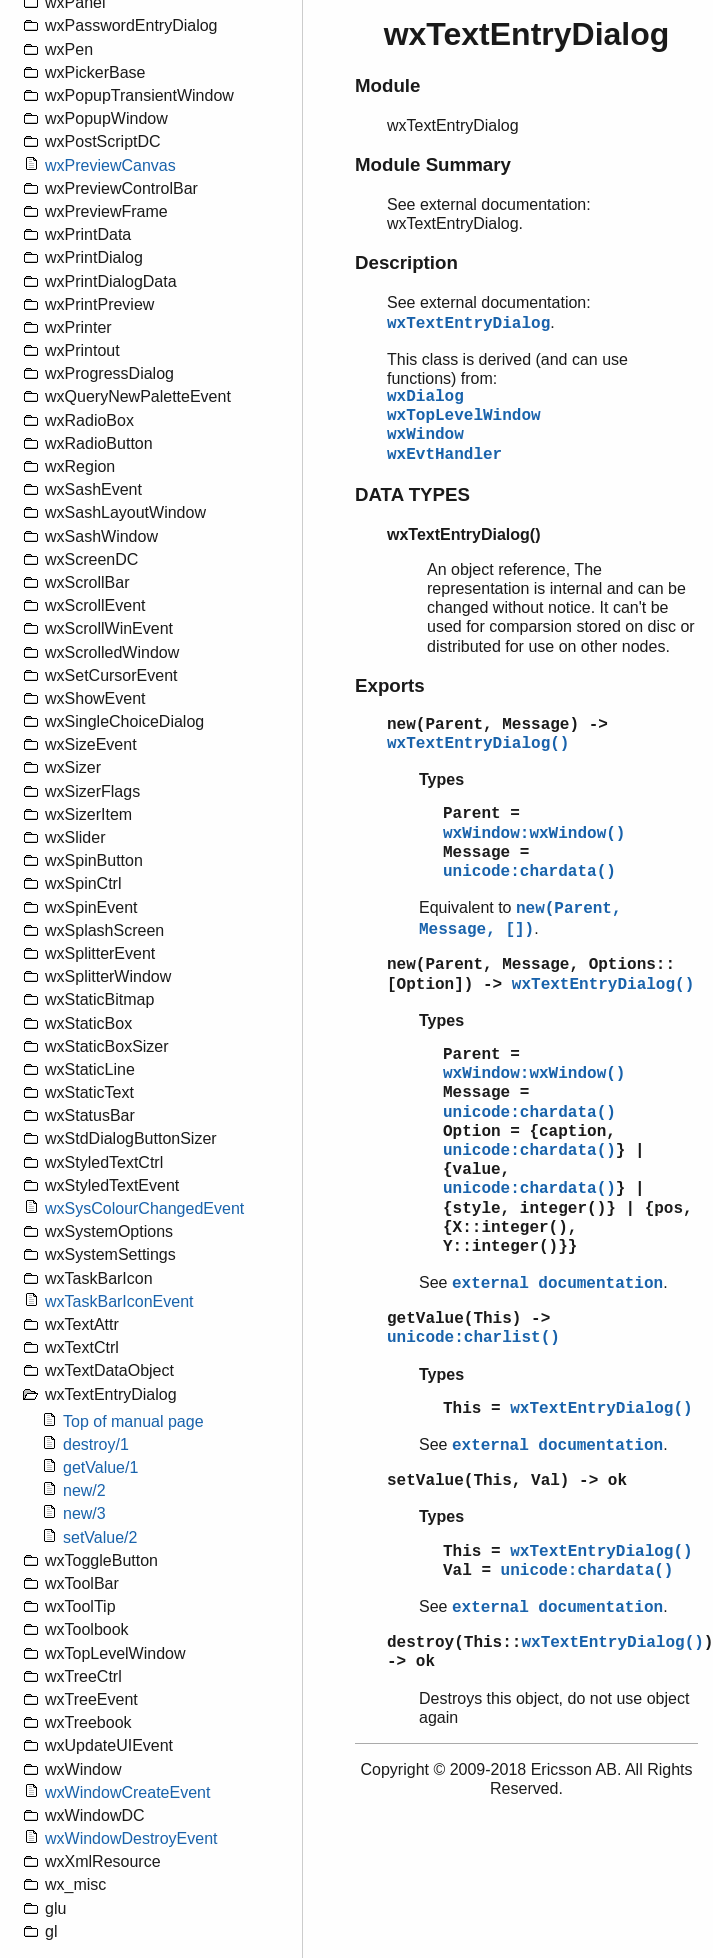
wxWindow (425, 435)
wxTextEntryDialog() (478, 744)
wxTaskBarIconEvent (119, 1301)
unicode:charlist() (473, 1338)
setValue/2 (100, 1537)
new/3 (84, 1513)
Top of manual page (133, 1421)
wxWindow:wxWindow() (534, 834)
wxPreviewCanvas (110, 165)
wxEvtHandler (444, 455)
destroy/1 (96, 1444)
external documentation (557, 1284)
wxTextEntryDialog (468, 324)
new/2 (84, 1490)
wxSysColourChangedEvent (144, 1208)
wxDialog (425, 397)
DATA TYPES (412, 494)
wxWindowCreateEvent (127, 1792)
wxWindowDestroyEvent (131, 1838)
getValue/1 (100, 1467)
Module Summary (433, 164)
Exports (390, 685)
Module (387, 85)
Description (406, 262)
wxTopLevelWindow (464, 416)
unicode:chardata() (529, 872)
